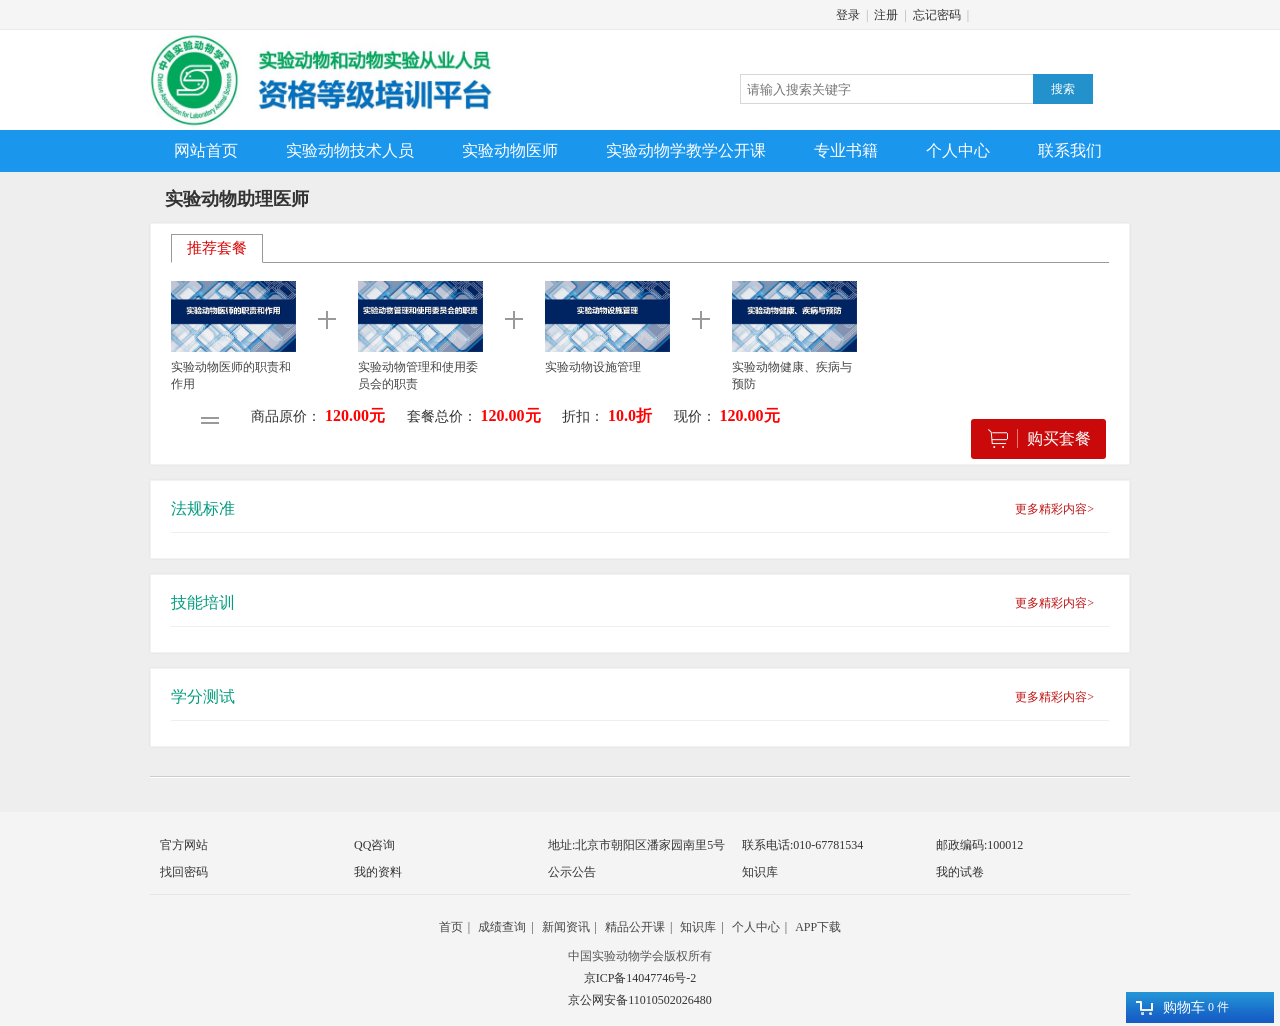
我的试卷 (960, 872)
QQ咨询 (374, 845)
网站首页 (206, 150)
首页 (451, 927)
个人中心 (958, 150)
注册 (886, 15)
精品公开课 (635, 927)
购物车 (1170, 1007)
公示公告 (572, 872)
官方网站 (184, 845)
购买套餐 (1039, 438)
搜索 (1063, 89)
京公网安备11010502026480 (640, 1000)
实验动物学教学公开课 (686, 150)
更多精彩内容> (1054, 509)
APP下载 (818, 927)
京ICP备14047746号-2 (640, 978)
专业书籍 (846, 150)
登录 (848, 15)
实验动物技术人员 (350, 150)
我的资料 (378, 872)
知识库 (760, 872)
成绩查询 (502, 927)
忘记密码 (937, 15)
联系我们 (1070, 150)
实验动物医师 (510, 150)
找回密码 (184, 872)
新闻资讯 (566, 927)
